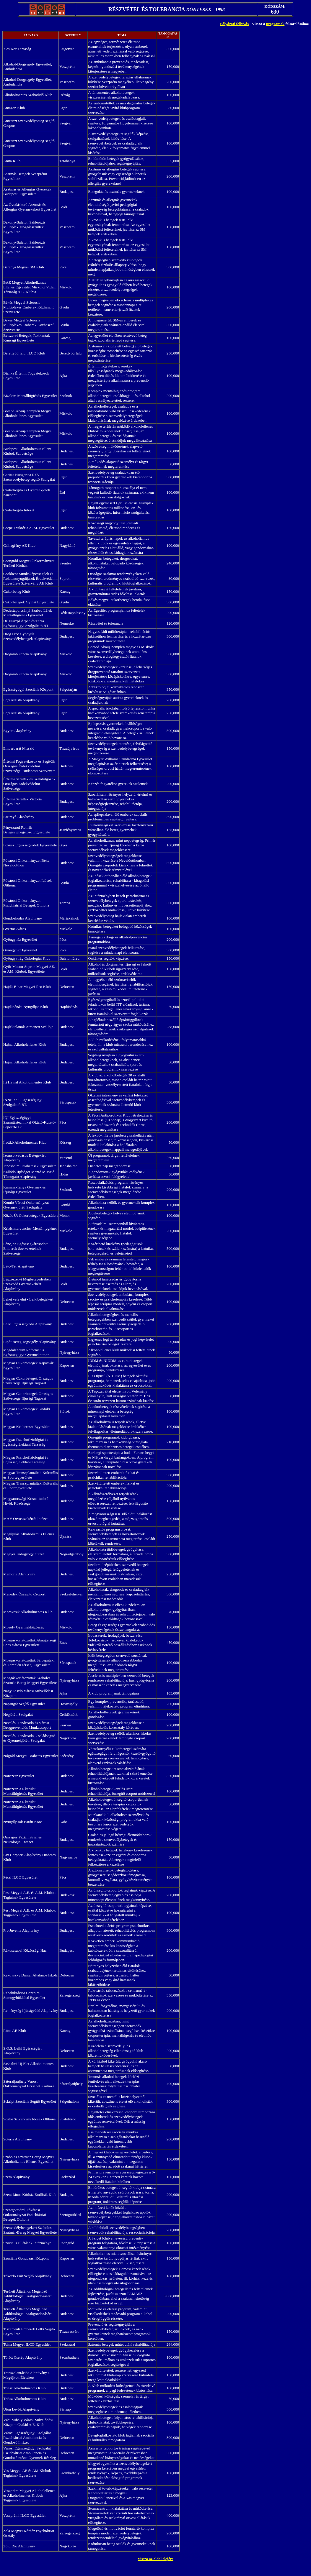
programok (275, 24)
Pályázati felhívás (234, 24)
